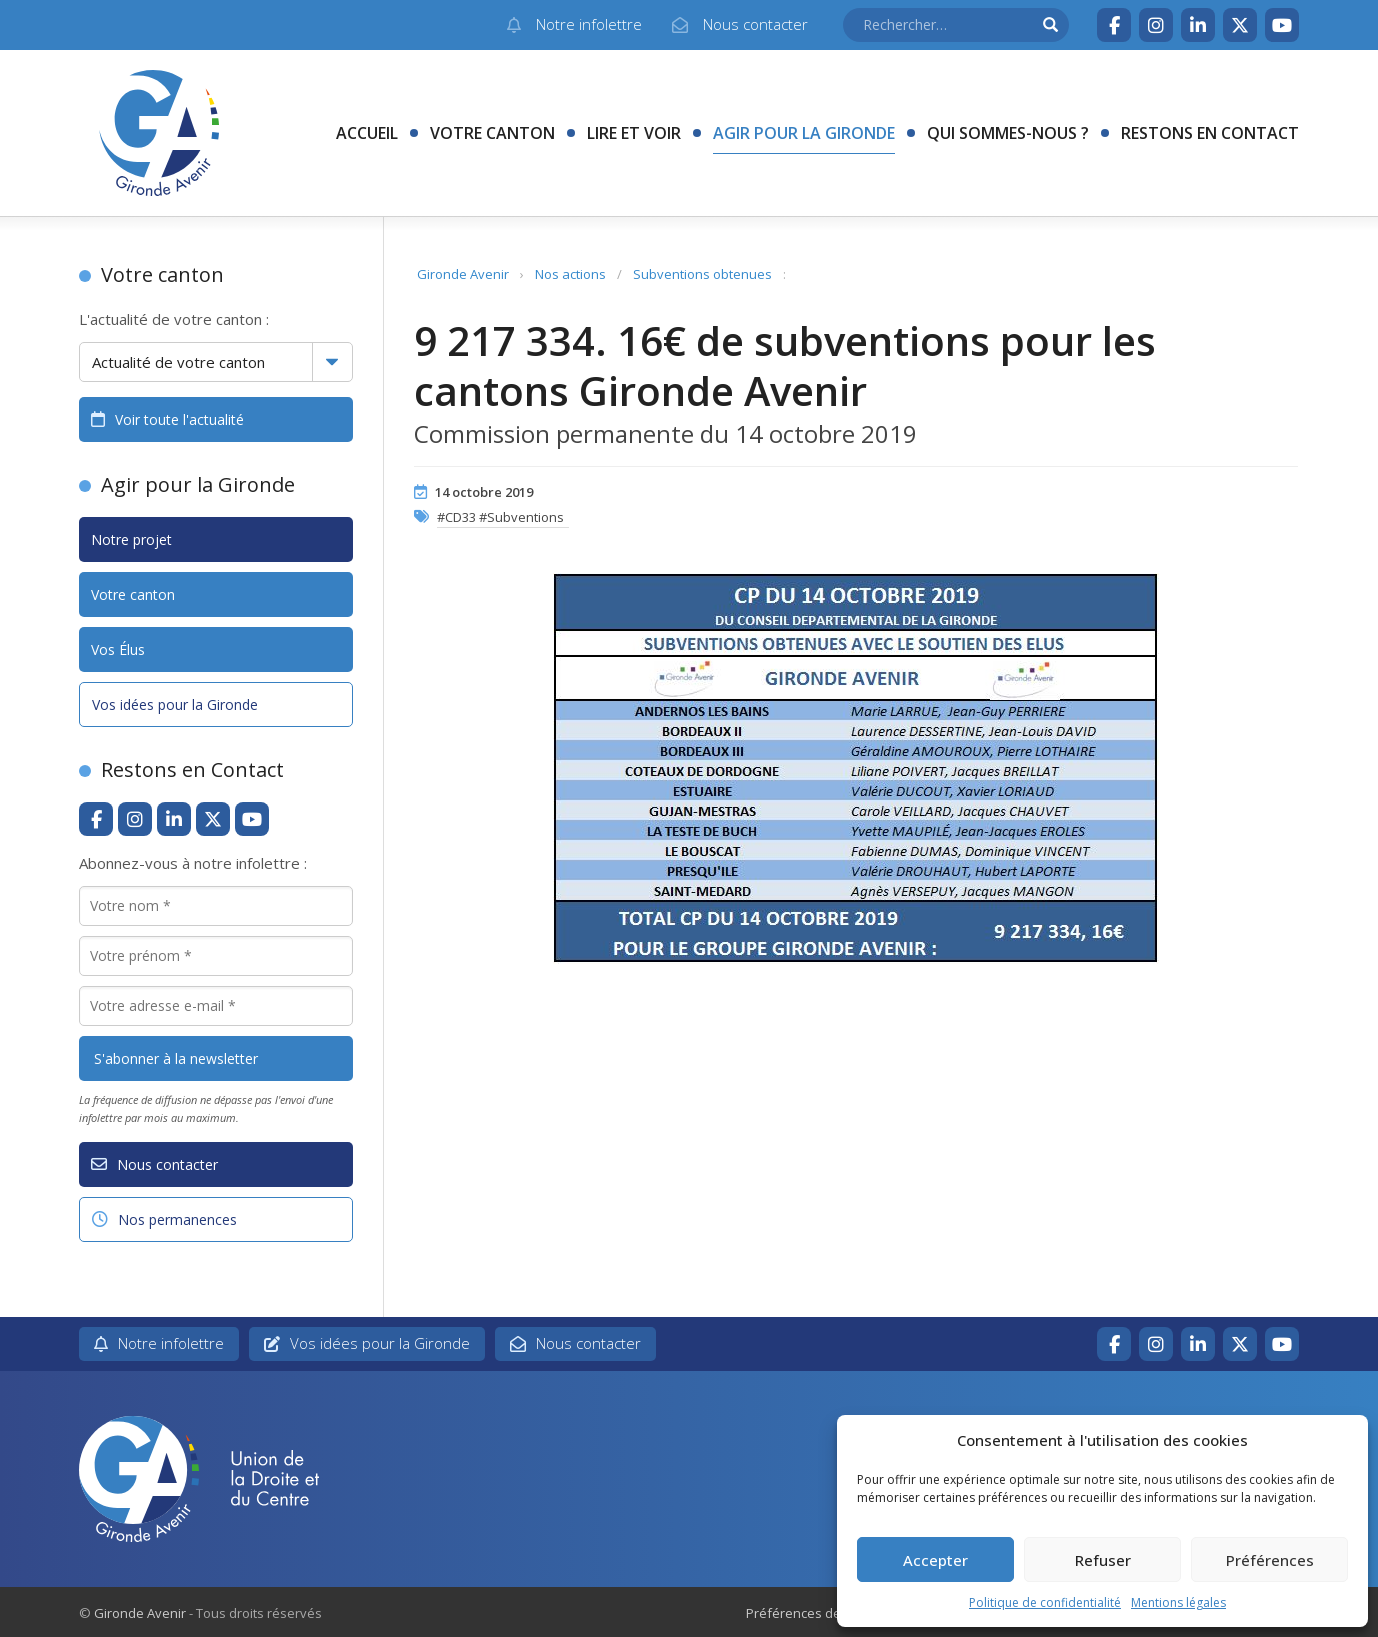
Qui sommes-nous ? (1008, 133)
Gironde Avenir (463, 274)
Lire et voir (634, 133)
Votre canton (492, 133)
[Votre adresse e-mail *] (216, 1006)
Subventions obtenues (702, 274)
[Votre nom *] (216, 906)
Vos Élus (118, 649)
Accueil (367, 133)
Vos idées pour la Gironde (175, 704)
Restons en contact (1210, 133)
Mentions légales (1178, 1602)
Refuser (1103, 1560)
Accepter (935, 1560)
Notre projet (131, 539)
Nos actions (570, 274)
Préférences (1270, 1560)
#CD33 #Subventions (500, 517)
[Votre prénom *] (216, 956)
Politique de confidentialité (1045, 1602)
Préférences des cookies (822, 1613)
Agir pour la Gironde (804, 133)
